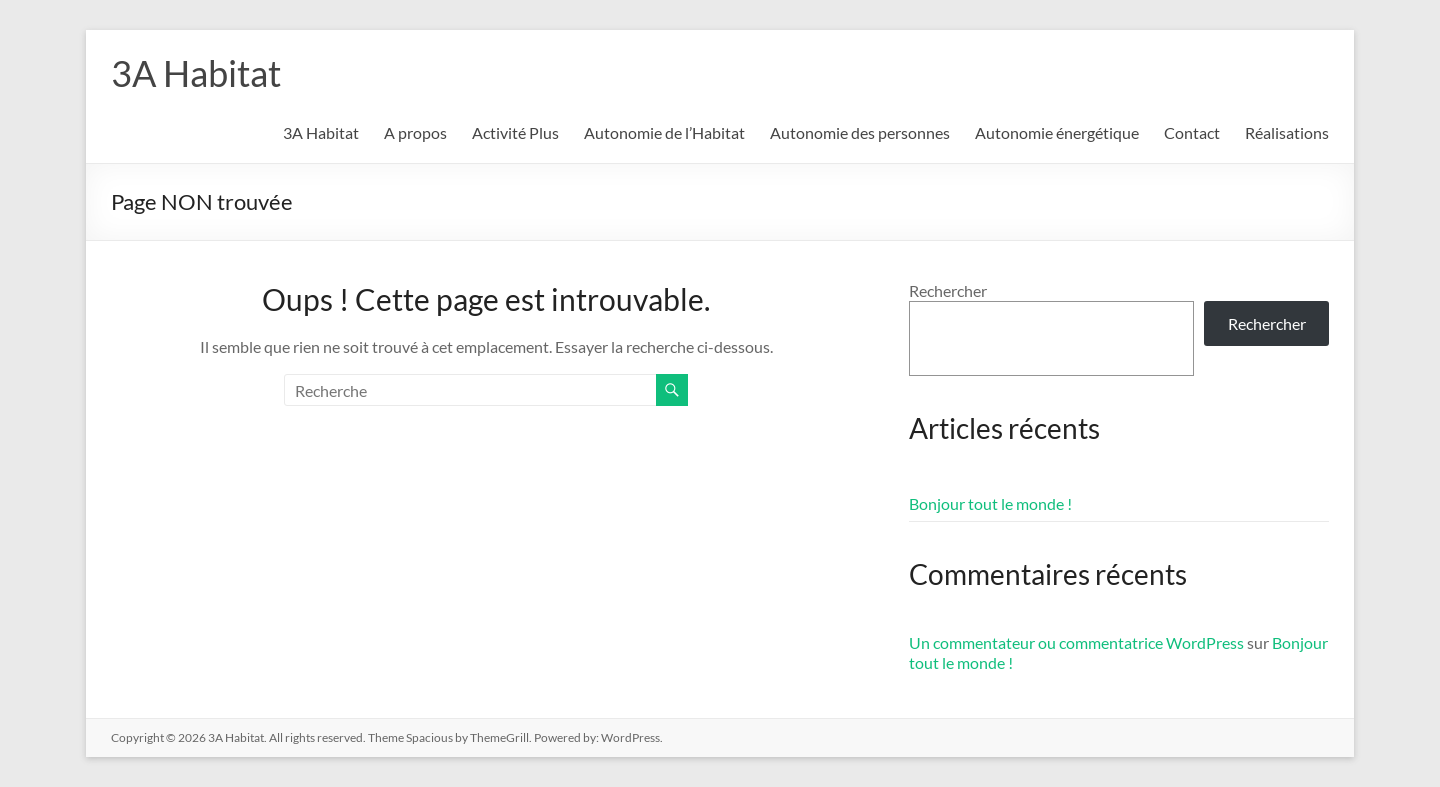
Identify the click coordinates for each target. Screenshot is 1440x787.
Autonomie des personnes (860, 132)
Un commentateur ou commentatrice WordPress (1076, 642)
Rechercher (948, 290)
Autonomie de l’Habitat (664, 132)
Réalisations (1287, 132)
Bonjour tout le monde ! (990, 503)
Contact (1192, 132)
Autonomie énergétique (1057, 132)
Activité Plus (515, 132)
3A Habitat (196, 73)
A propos (415, 132)
